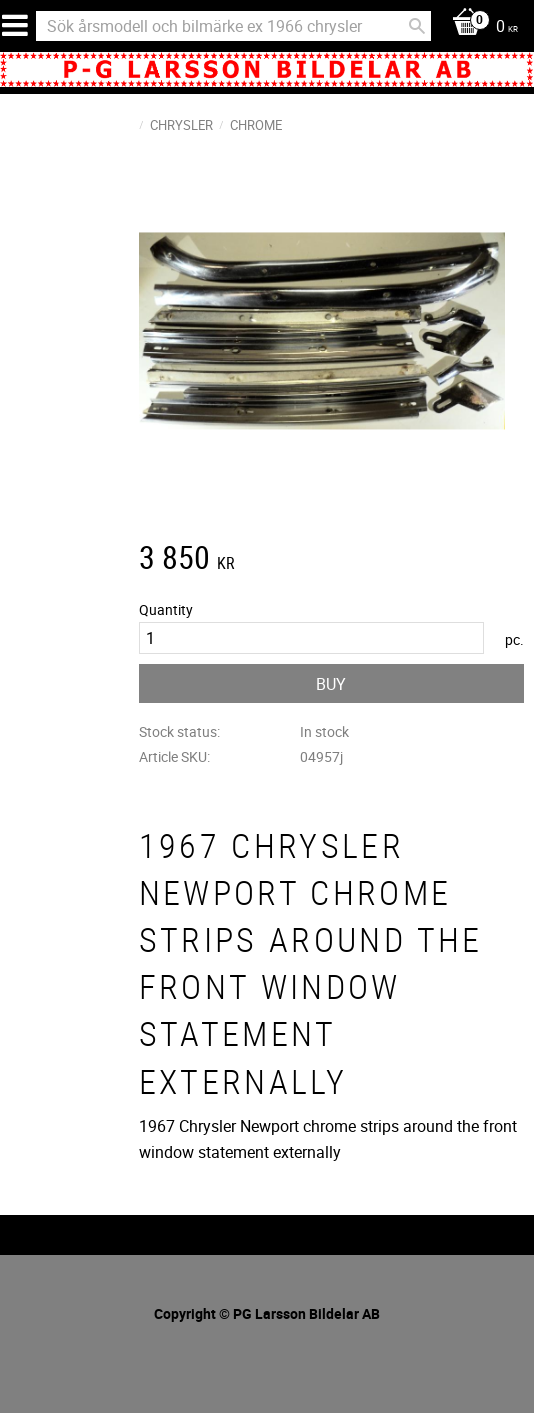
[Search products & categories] (233, 26)
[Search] (417, 26)
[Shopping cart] (480, 27)
